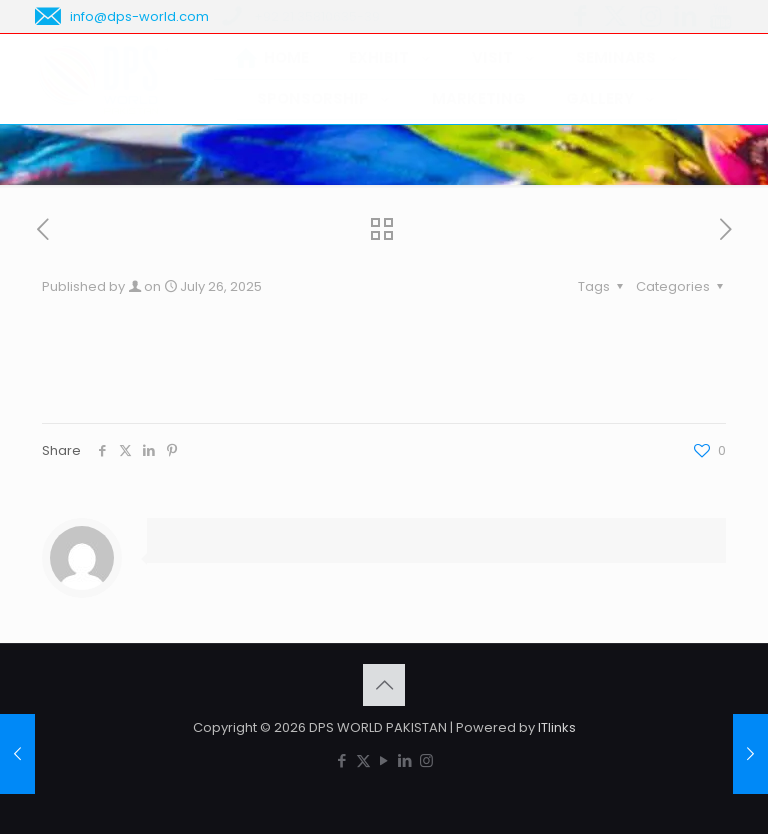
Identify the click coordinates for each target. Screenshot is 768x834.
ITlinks (557, 727)
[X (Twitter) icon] (363, 760)
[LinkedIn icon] (405, 760)
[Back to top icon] (384, 685)
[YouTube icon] (384, 760)
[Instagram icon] (426, 760)
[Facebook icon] (342, 760)
